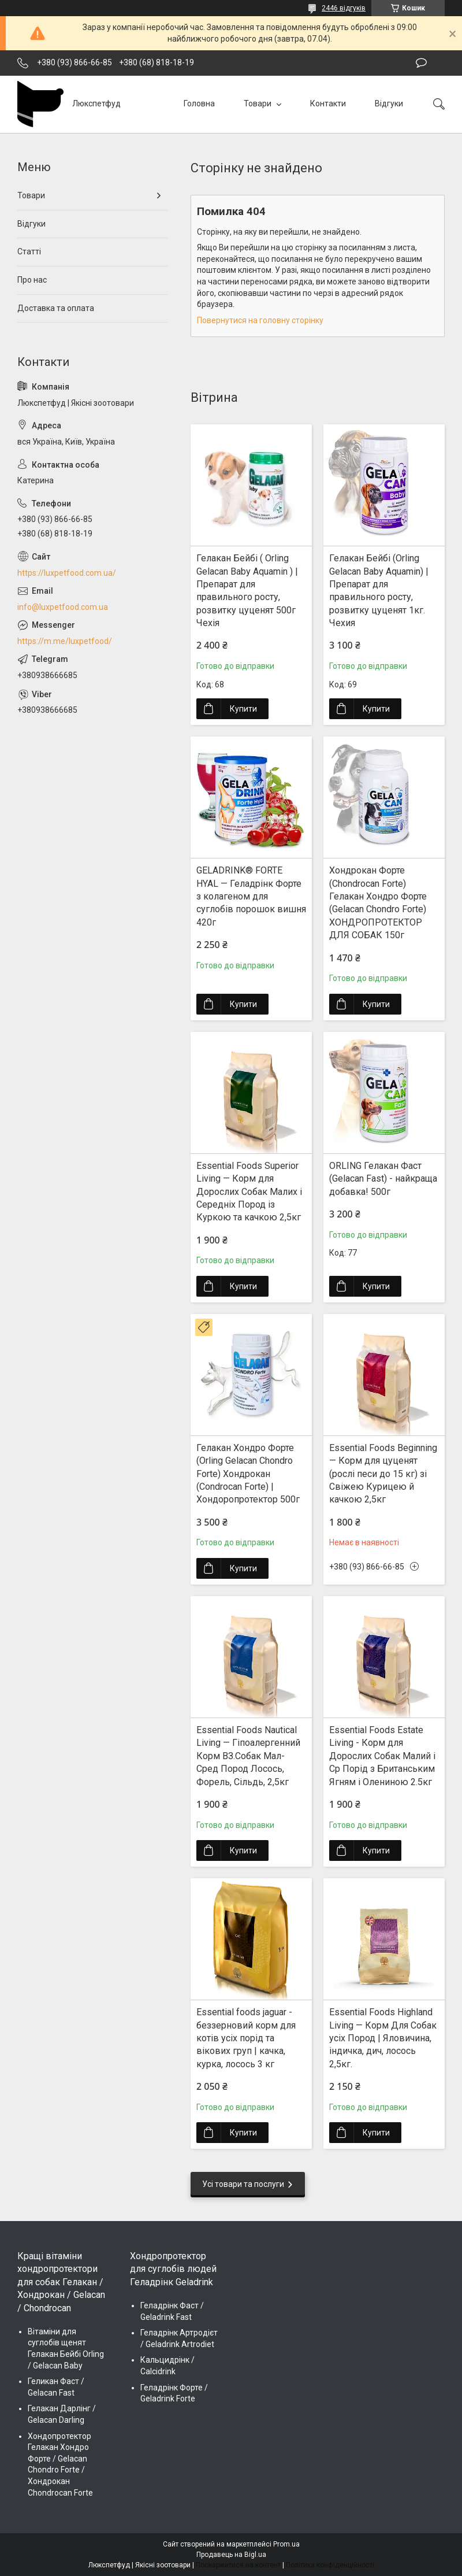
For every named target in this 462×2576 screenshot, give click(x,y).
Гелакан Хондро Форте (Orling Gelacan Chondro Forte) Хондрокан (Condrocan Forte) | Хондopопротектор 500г (248, 1473)
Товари (258, 103)
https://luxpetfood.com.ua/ (66, 573)
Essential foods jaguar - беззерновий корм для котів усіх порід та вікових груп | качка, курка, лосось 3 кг (246, 2038)
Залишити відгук (421, 63)
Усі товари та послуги (243, 2184)
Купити (243, 708)
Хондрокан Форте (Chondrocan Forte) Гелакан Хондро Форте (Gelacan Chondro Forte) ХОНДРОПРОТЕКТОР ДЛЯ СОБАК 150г (378, 903)
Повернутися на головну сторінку (260, 320)
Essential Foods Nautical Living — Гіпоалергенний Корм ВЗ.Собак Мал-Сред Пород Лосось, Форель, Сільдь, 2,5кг (248, 1755)
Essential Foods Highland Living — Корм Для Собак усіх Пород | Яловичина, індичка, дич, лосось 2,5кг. (383, 2038)
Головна (199, 103)
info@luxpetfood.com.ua (62, 607)
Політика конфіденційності (330, 2565)
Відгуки (389, 103)
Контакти (328, 103)
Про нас (32, 279)
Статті (29, 251)
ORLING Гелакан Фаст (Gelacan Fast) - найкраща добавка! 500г (383, 1178)
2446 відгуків (344, 8)
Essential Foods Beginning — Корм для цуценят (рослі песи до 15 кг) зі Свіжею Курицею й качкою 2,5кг (383, 1473)
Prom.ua (286, 2544)
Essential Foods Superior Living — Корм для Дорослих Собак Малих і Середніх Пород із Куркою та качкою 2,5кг (249, 1191)
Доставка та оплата (55, 308)
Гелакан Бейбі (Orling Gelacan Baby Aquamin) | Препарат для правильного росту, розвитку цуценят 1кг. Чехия (379, 590)
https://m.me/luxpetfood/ (64, 641)
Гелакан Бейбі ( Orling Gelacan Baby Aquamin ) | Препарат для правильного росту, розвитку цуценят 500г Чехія (247, 590)
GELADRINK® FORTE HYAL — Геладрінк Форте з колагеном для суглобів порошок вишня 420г (251, 896)
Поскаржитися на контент (238, 2565)
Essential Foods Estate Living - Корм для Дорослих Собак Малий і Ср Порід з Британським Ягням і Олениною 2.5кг (382, 1755)
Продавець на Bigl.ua (231, 2555)
